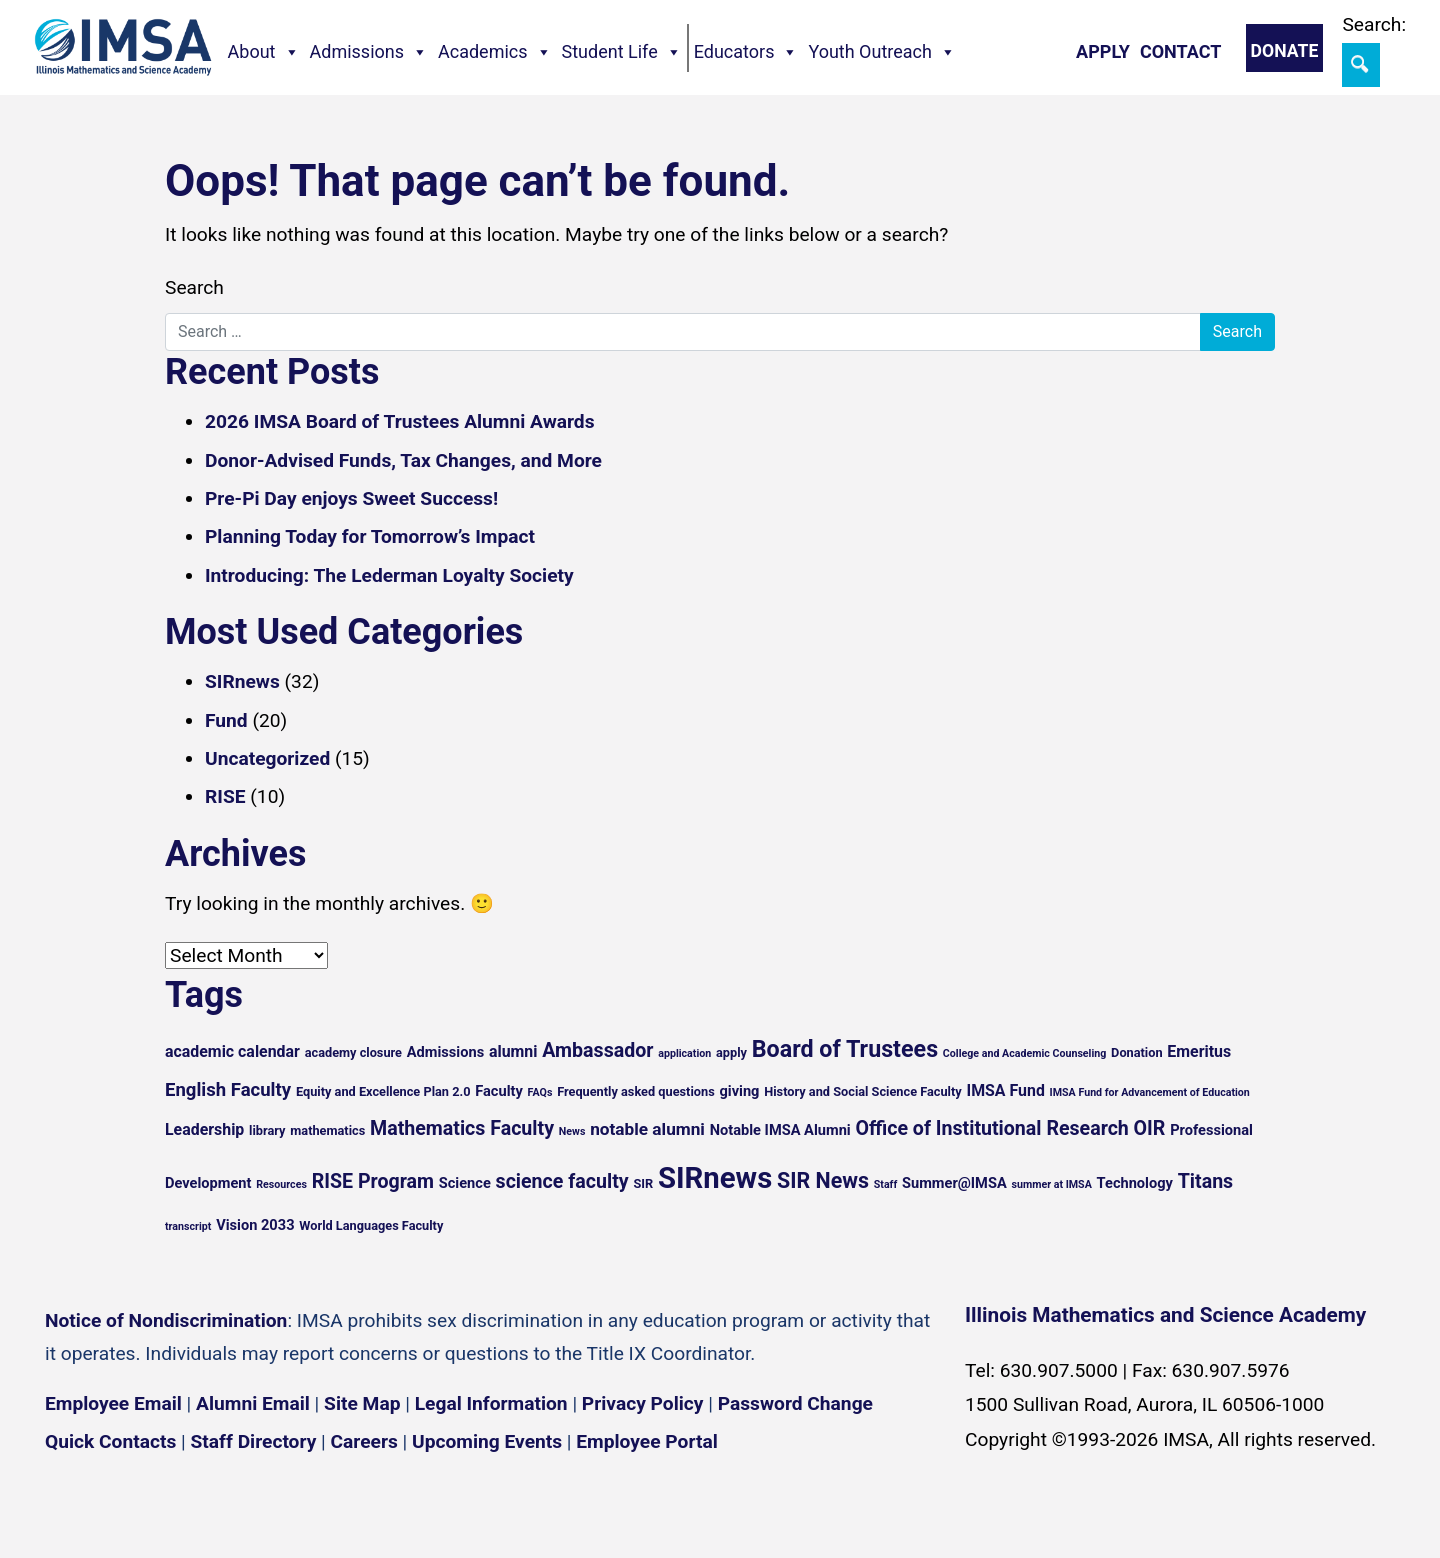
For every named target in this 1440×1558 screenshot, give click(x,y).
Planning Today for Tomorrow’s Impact (370, 536)
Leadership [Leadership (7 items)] (204, 1129)
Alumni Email (253, 1403)
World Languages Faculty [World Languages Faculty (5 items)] (371, 1225)
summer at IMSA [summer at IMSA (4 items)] (1051, 1184)
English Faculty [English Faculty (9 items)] (228, 1090)
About (264, 52)
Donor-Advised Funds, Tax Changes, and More (403, 460)
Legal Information (491, 1403)
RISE (225, 796)
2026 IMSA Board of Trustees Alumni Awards (400, 421)
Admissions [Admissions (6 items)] (445, 1052)
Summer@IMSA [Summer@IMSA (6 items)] (954, 1183)
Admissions (369, 52)
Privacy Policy (643, 1403)
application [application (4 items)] (684, 1053)
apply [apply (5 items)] (731, 1052)
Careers (364, 1441)
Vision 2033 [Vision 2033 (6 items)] (255, 1225)
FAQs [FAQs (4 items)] (540, 1092)
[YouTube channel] (190, 1501)
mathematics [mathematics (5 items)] (327, 1130)
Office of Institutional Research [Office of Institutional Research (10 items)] (991, 1128)
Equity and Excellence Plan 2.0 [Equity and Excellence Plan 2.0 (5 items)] (383, 1091)
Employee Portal (646, 1441)
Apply (1103, 51)
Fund (226, 720)
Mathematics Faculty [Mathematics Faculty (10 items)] (462, 1128)
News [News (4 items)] (572, 1131)
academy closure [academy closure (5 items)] (353, 1052)
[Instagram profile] (130, 1501)
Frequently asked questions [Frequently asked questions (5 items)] (636, 1091)
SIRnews (242, 681)
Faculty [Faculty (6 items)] (499, 1091)
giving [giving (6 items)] (739, 1091)
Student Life (622, 52)
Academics (495, 52)
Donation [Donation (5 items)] (1137, 1052)
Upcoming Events (487, 1441)
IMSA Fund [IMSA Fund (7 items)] (1005, 1090)
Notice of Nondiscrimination (166, 1320)
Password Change (795, 1403)
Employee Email (113, 1403)
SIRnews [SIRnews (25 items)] (715, 1178)
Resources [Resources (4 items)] (281, 1184)
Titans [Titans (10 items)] (1206, 1181)
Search (194, 287)
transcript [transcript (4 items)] (188, 1226)
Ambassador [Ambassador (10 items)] (597, 1050)
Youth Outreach (882, 52)
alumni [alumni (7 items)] (513, 1051)
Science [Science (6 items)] (465, 1183)
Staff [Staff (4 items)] (886, 1184)
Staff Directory (254, 1441)
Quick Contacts (110, 1441)
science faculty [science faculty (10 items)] (562, 1181)
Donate (1285, 51)
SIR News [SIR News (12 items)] (823, 1180)
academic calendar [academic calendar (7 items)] (232, 1051)
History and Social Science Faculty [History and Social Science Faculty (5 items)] (862, 1091)
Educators (746, 52)
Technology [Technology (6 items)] (1135, 1183)
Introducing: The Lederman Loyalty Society (389, 575)
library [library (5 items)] (267, 1130)
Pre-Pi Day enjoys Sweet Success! (351, 498)
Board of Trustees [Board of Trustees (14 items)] (845, 1049)
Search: (1374, 24)
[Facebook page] (70, 1501)
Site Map (362, 1403)
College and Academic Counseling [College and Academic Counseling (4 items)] (1024, 1053)
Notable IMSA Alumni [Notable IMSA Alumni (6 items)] (780, 1130)
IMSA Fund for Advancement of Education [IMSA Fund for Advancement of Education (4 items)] (1150, 1092)
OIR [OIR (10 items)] (1150, 1128)
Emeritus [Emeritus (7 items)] (1199, 1051)
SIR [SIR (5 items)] (643, 1183)
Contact (1180, 51)
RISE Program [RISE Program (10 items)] (373, 1181)
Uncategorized (267, 758)
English (1201, 1527)
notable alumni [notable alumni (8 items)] (647, 1129)
